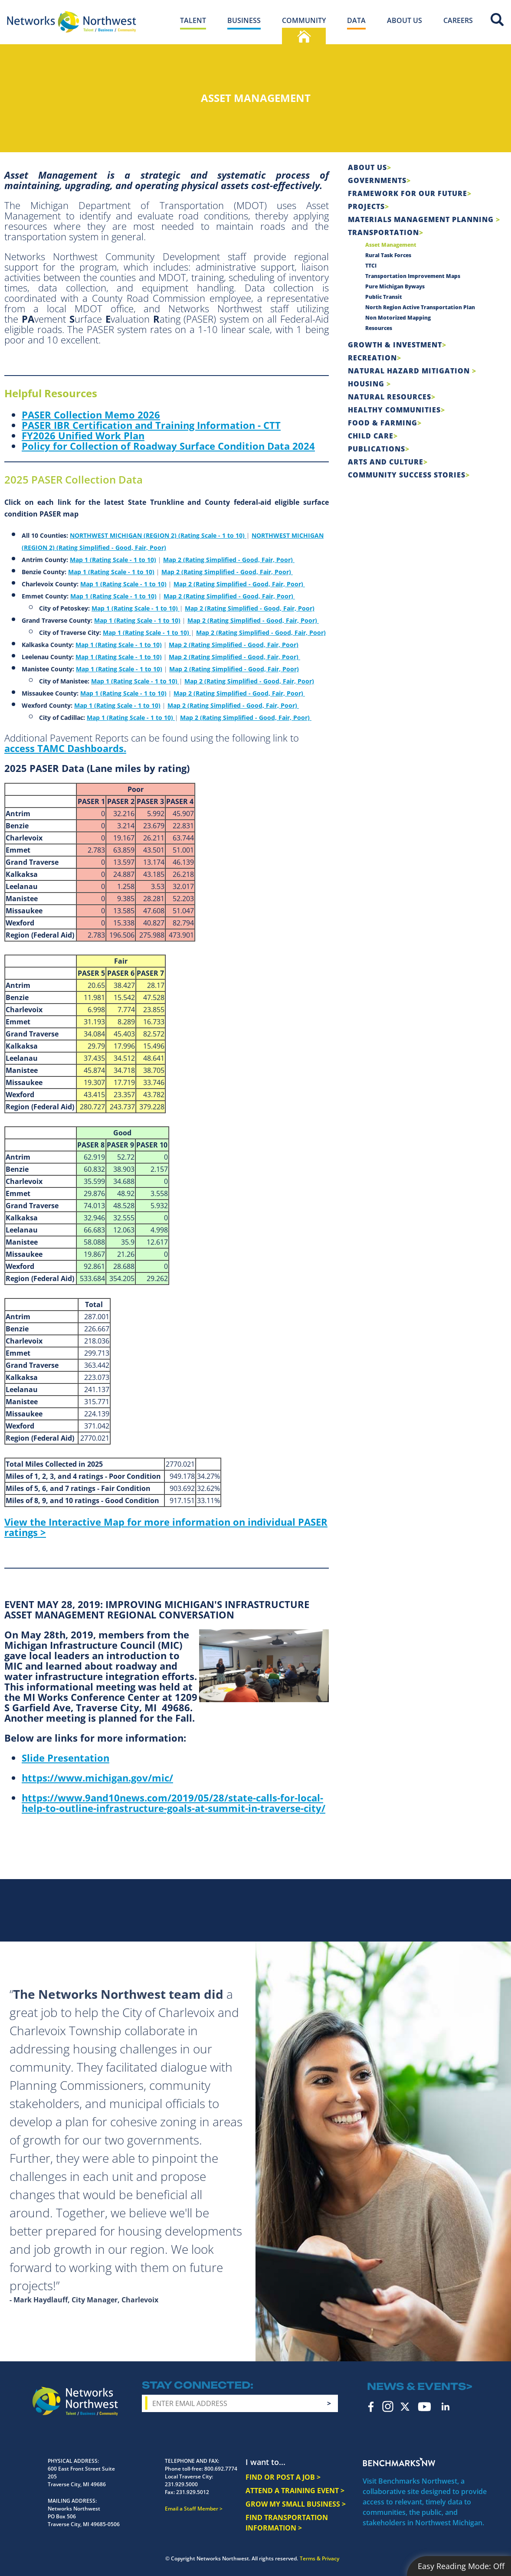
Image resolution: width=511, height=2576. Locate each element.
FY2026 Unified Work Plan (83, 435)
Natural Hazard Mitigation (410, 371)
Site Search (497, 19)
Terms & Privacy (319, 2558)
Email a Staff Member (191, 2508)
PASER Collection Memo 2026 (91, 414)
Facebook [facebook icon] (371, 2406)
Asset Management (390, 244)
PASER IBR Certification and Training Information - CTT (151, 425)
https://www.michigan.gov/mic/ (97, 1777)
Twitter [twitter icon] (405, 2406)
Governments (377, 180)
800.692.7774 (220, 2468)
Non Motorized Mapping (398, 317)
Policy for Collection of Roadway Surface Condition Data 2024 (168, 445)
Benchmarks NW (399, 2462)
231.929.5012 (192, 2492)
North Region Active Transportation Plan (420, 307)
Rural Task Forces (388, 255)
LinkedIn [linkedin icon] (445, 2406)
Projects (366, 206)
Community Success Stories (406, 475)
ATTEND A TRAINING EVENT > (295, 2490)
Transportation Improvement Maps (412, 276)
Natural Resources (389, 397)
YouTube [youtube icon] (424, 2406)
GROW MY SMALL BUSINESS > (296, 2504)
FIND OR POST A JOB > (283, 2477)
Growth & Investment (395, 345)
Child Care (370, 436)
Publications (376, 449)
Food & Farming (382, 423)
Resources (378, 328)
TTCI (371, 265)
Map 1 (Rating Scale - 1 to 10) (113, 560)
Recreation (372, 358)
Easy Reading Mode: (461, 2566)
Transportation (383, 232)
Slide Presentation (65, 1757)
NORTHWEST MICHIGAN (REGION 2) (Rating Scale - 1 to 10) (158, 535)
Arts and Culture (385, 462)
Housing (367, 384)
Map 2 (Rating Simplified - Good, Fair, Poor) (229, 560)
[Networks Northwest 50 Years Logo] (71, 21)
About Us (367, 167)
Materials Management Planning (422, 219)
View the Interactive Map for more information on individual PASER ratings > (166, 1527)
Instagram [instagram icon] (388, 2406)
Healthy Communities (394, 410)
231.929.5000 (181, 2484)
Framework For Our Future (407, 193)
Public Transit (383, 297)
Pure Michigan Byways (395, 286)
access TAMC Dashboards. (65, 748)
